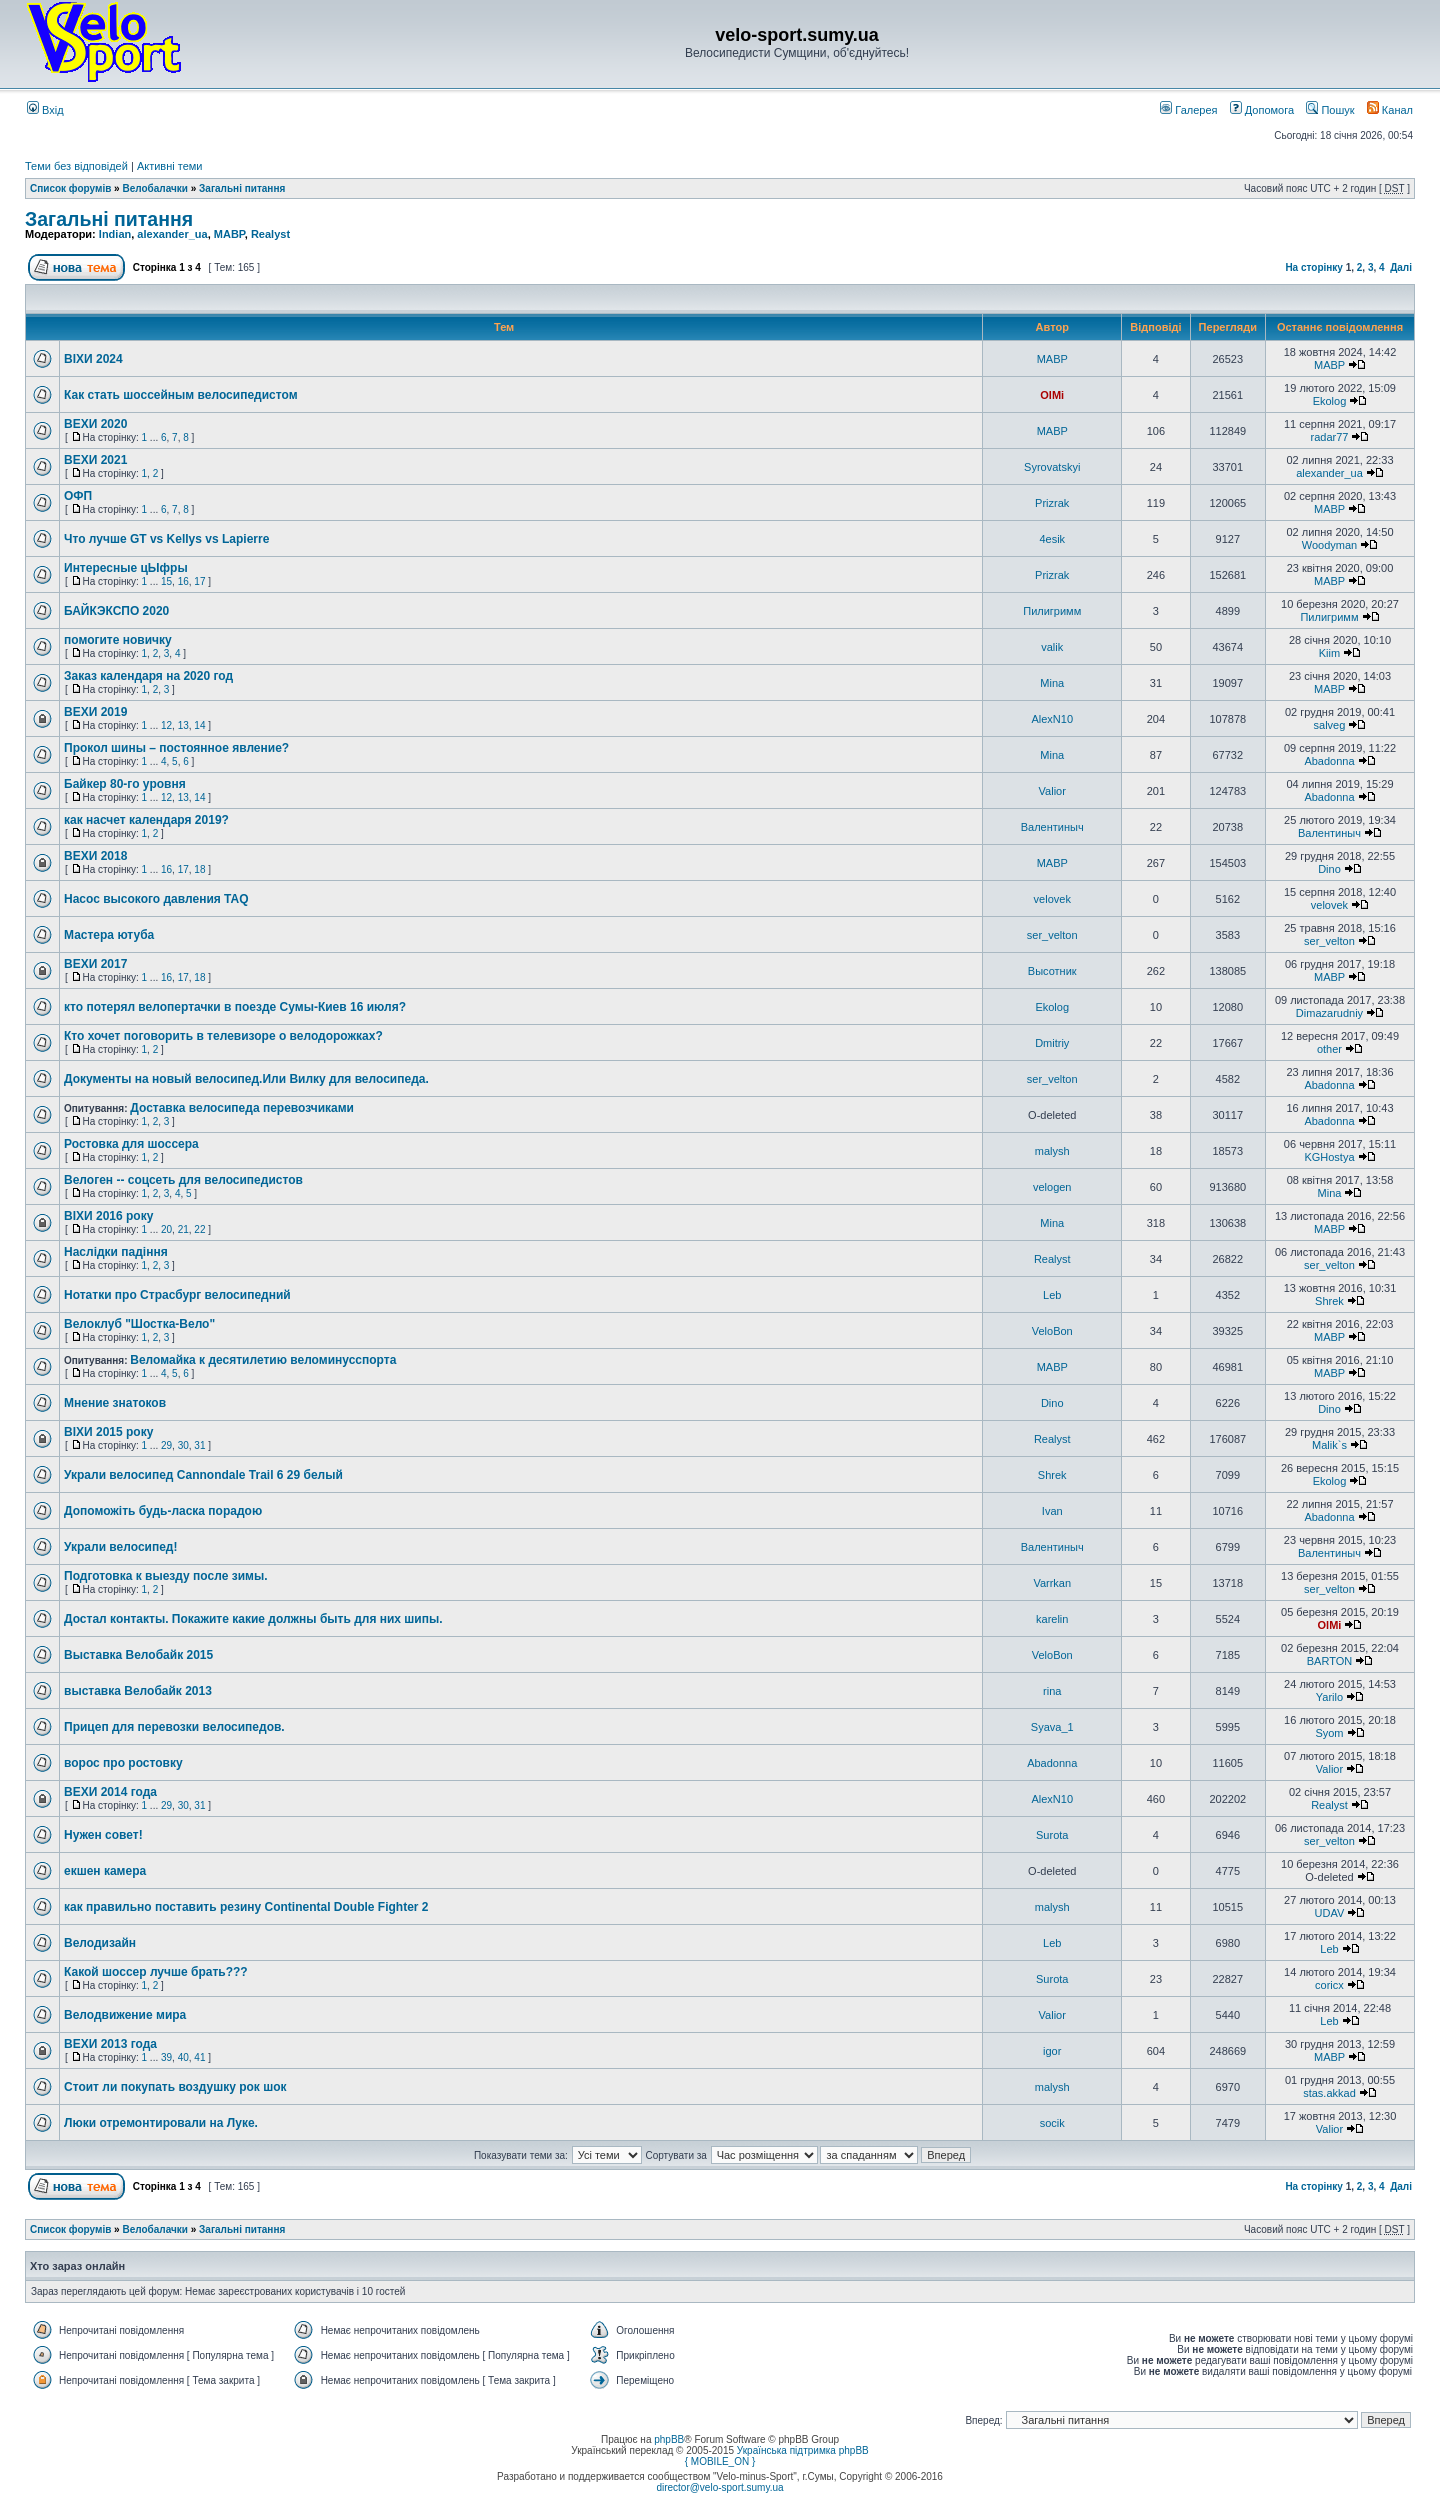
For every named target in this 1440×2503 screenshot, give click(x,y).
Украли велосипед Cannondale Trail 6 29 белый (203, 1475)
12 (166, 725)
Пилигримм (1052, 611)
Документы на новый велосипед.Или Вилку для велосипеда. (246, 1079)
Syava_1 (1052, 1727)
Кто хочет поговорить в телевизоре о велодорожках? (223, 1036)
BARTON (1329, 1661)
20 (166, 1229)
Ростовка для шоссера (131, 1144)
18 (199, 869)
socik (1052, 2123)
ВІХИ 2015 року (108, 1432)
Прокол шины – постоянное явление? (176, 748)
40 (183, 2057)
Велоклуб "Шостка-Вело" (139, 1324)
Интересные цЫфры (126, 568)
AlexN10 (1052, 719)
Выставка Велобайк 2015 (138, 1655)
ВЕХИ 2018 (95, 856)
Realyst (270, 234)
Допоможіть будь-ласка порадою (163, 1511)
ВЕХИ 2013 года (110, 2044)
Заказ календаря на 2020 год (148, 676)
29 (166, 1445)
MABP (229, 234)
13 (183, 725)
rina (1052, 1691)
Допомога (1262, 110)
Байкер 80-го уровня (125, 784)
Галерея (1188, 110)
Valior (1052, 791)
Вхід (45, 110)
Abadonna (1329, 761)
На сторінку (1314, 267)
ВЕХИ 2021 (95, 460)
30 (183, 1445)
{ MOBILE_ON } (720, 2461)
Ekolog (1330, 401)
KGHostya (1329, 1157)
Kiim (1329, 653)
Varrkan (1052, 1583)
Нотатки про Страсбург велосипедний (177, 1295)
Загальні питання (242, 188)
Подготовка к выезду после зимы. (165, 1576)
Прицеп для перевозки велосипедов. (174, 1727)
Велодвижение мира (125, 2015)
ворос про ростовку (123, 1763)
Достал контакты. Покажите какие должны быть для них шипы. (253, 1619)
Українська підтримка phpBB (803, 2450)
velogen (1052, 1187)
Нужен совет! (103, 1835)
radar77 (1330, 437)
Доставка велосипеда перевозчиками (242, 1108)
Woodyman (1329, 545)
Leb (1052, 1295)
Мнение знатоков (115, 1403)
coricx (1329, 1985)
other (1329, 1049)
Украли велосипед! (120, 1547)
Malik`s (1329, 1445)
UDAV (1330, 1913)
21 (183, 1229)
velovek (1052, 899)
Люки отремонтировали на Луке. (161, 2123)
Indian (115, 234)
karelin (1052, 1619)
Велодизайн (100, 1943)
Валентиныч (1052, 827)
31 (199, 1445)
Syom (1329, 1733)
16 (183, 581)
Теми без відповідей (76, 166)
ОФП (78, 496)
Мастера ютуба (109, 935)
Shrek (1329, 1301)
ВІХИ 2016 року (108, 1216)
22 (199, 1229)
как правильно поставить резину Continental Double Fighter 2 (246, 1907)
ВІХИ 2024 (93, 359)
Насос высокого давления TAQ (156, 899)
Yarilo (1329, 1697)
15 (166, 581)
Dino (1329, 869)
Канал (1390, 110)
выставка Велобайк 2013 (138, 1691)
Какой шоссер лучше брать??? (156, 1972)
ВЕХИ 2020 (95, 424)
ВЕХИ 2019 (95, 712)
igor (1052, 2051)
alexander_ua (172, 234)
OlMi (1052, 395)
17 (199, 581)
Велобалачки (154, 188)
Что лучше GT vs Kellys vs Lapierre (166, 539)
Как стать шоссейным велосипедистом (181, 395)
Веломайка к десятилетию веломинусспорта (263, 1360)
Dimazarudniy (1329, 1013)
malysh (1052, 1151)
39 (166, 2057)
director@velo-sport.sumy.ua (719, 2487)
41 (199, 2057)
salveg (1330, 725)
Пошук (1330, 110)
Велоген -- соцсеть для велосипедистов (183, 1180)
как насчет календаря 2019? (146, 820)
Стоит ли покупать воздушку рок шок (175, 2087)
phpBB (669, 2439)
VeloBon (1052, 1331)
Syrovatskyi (1052, 467)
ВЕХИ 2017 (95, 964)
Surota (1052, 1835)
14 (199, 725)
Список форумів (70, 188)
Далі (1401, 267)
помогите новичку (118, 640)
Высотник (1052, 971)
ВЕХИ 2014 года (110, 1792)
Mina (1052, 683)
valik (1052, 647)
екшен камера (105, 1871)
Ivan (1052, 1511)
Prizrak (1052, 503)
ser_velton (1052, 935)
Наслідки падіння (116, 1252)
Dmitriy (1052, 1043)
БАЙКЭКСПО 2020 (116, 611)
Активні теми (170, 166)
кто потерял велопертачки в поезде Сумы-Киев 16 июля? (235, 1007)
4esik (1052, 539)
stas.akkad (1329, 2093)
